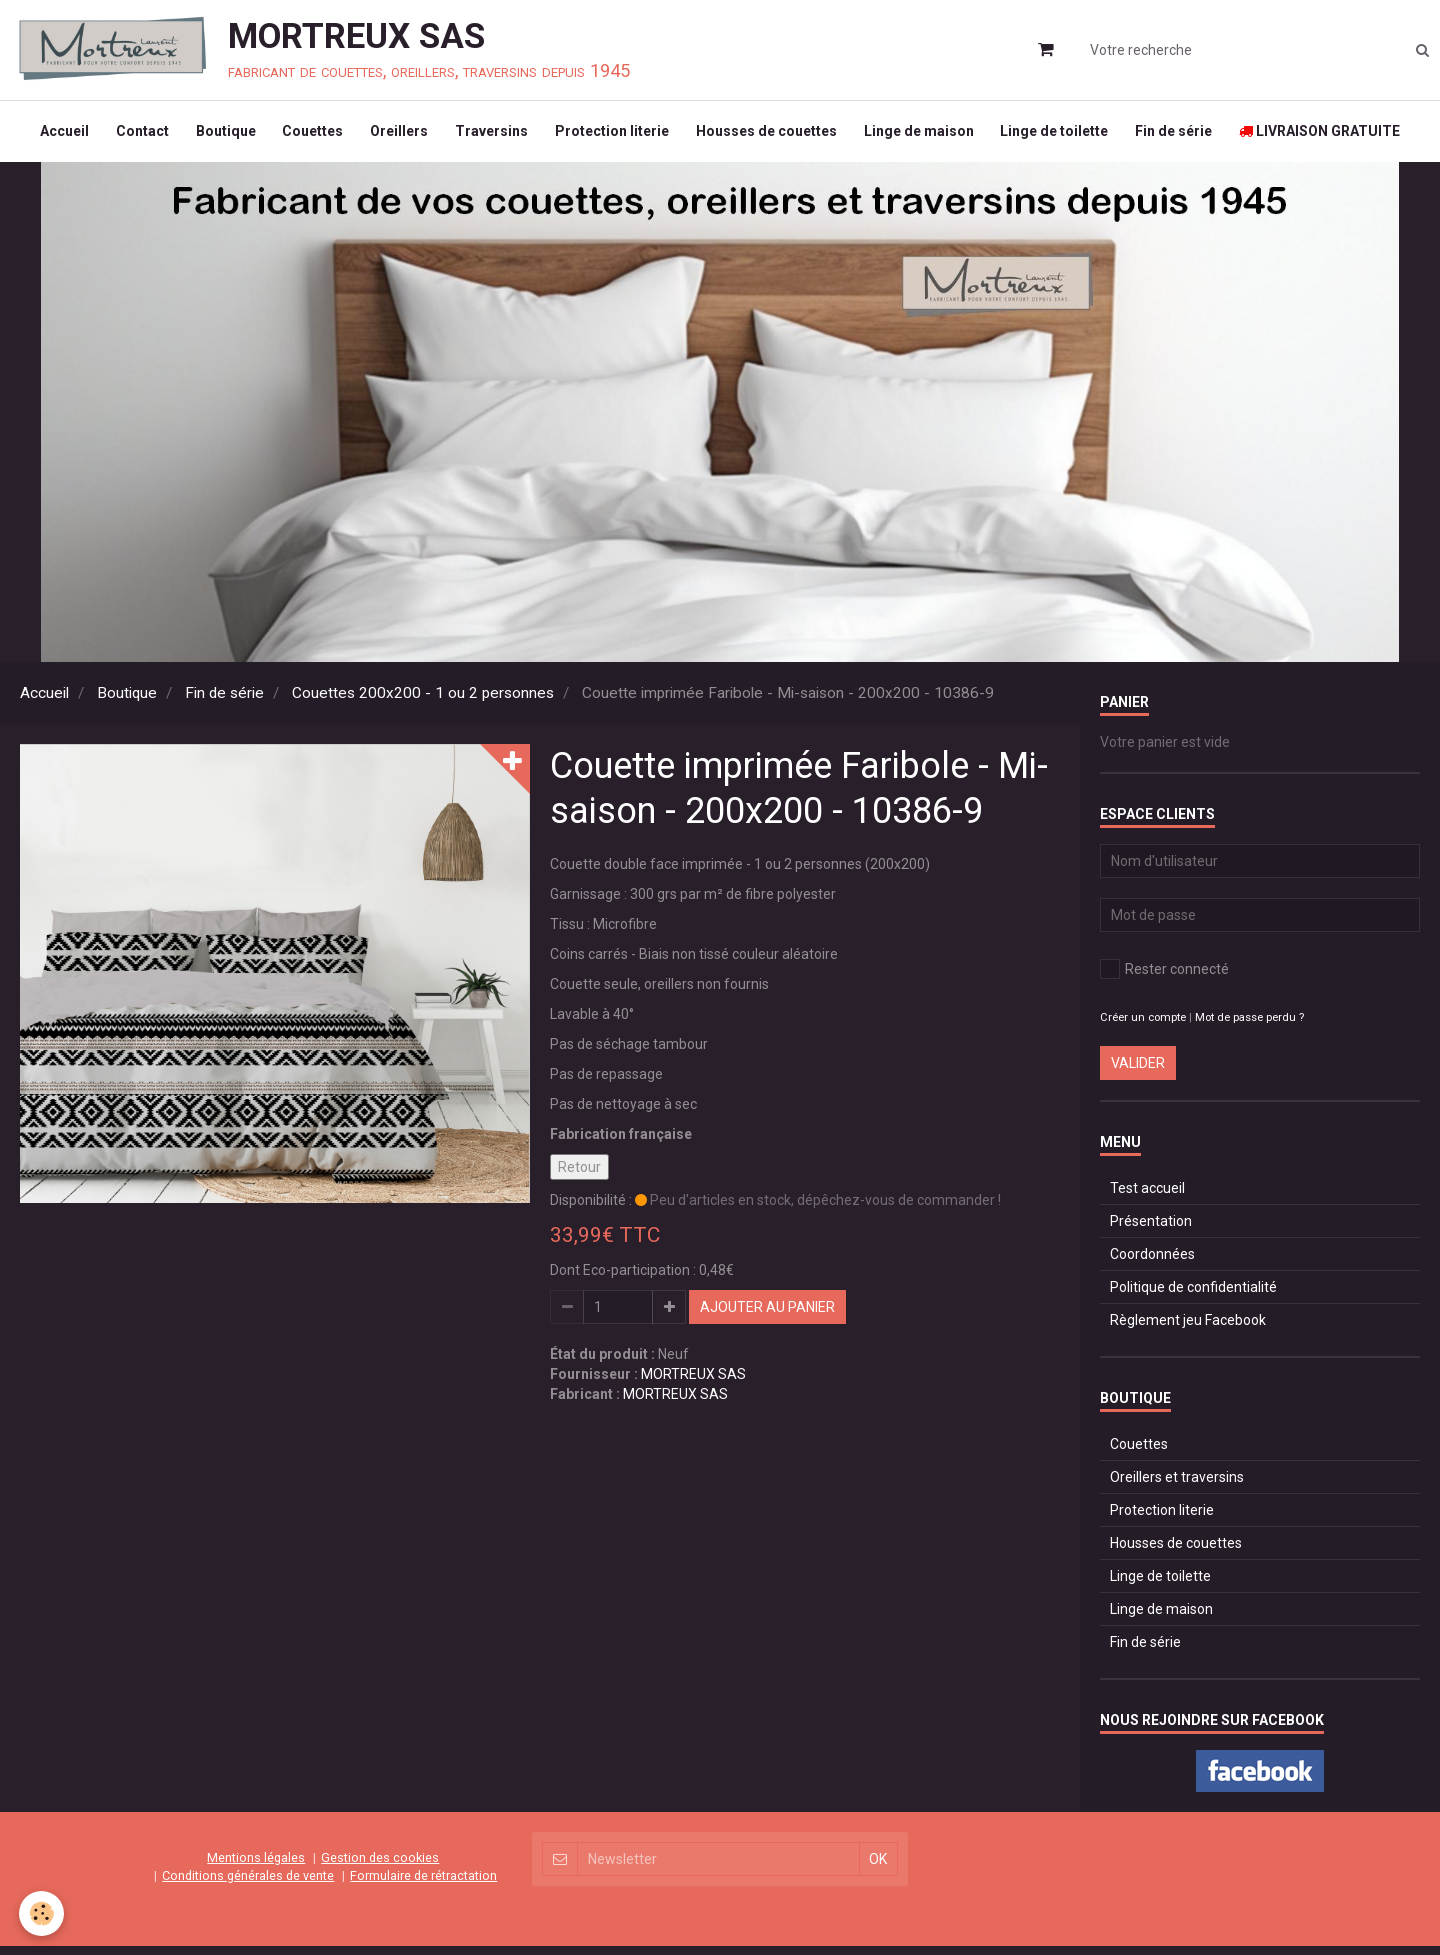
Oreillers (395, 136)
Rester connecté (1164, 978)
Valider (1138, 1072)
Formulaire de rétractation (423, 1884)
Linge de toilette (1066, 136)
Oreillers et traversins (1177, 1486)
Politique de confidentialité (1193, 1296)
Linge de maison (927, 136)
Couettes (305, 136)
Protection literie (614, 136)
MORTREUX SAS (693, 1383)
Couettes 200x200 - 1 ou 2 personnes (423, 702)
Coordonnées (1152, 1263)
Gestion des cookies (380, 1866)
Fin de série (1188, 136)
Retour (579, 1176)
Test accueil (1147, 1197)
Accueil (47, 136)
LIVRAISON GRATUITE (1337, 136)
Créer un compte (1143, 1026)
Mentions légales (256, 1866)
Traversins (490, 136)
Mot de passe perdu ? (1249, 1026)
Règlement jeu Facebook (1188, 1329)
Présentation (1151, 1230)
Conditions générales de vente (248, 1884)
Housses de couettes (771, 136)
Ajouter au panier (767, 1316)
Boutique (215, 136)
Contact (128, 136)
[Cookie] (42, 1913)
